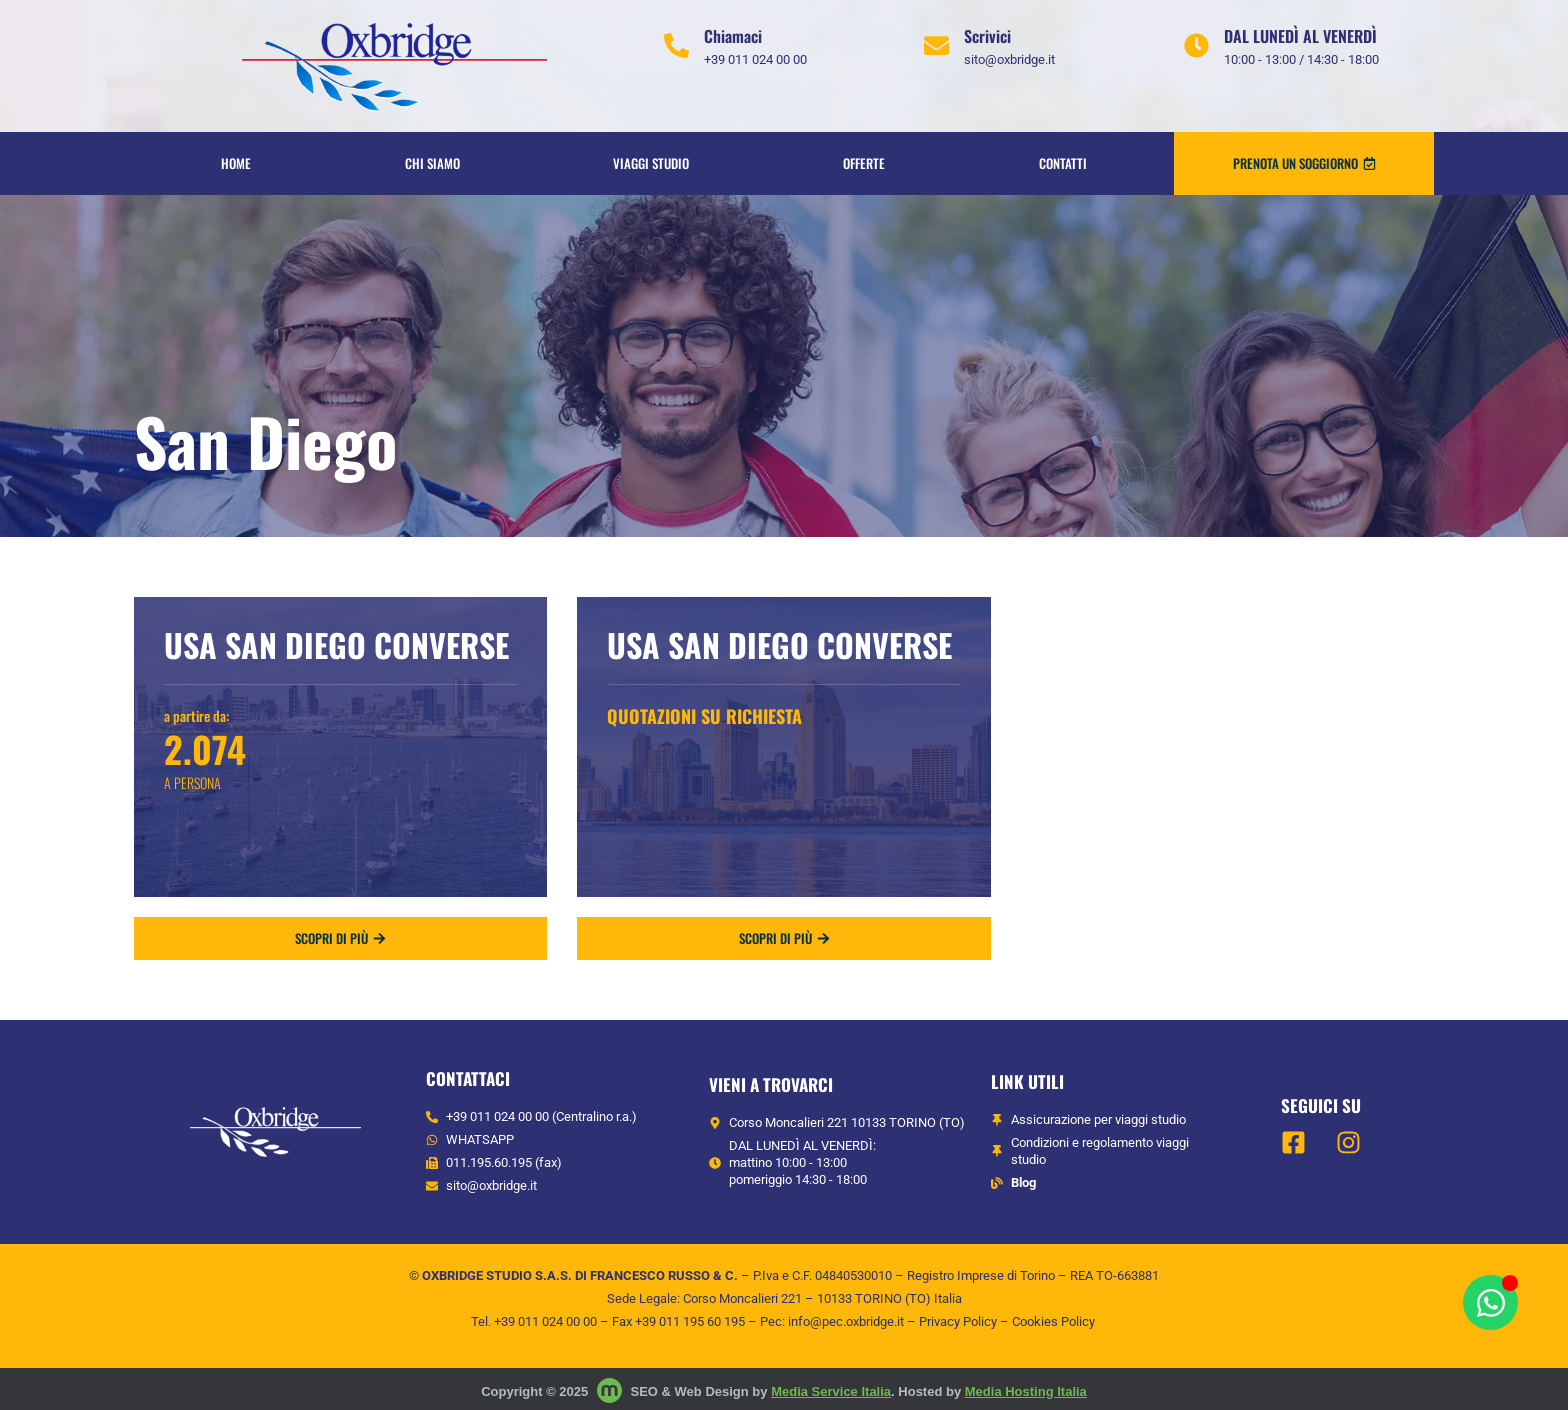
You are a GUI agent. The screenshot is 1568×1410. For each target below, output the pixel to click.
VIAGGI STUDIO (651, 163)
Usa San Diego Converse (336, 644)
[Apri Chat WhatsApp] (1490, 1302)
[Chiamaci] (676, 45)
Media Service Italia (831, 1391)
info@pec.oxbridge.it (846, 1321)
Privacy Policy (958, 1321)
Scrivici (987, 36)
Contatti (1063, 163)
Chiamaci (733, 36)
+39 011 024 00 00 (545, 1321)
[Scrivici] (936, 45)
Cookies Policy (1053, 1321)
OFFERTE (864, 163)
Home (236, 163)
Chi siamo (432, 163)
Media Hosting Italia (1026, 1391)
